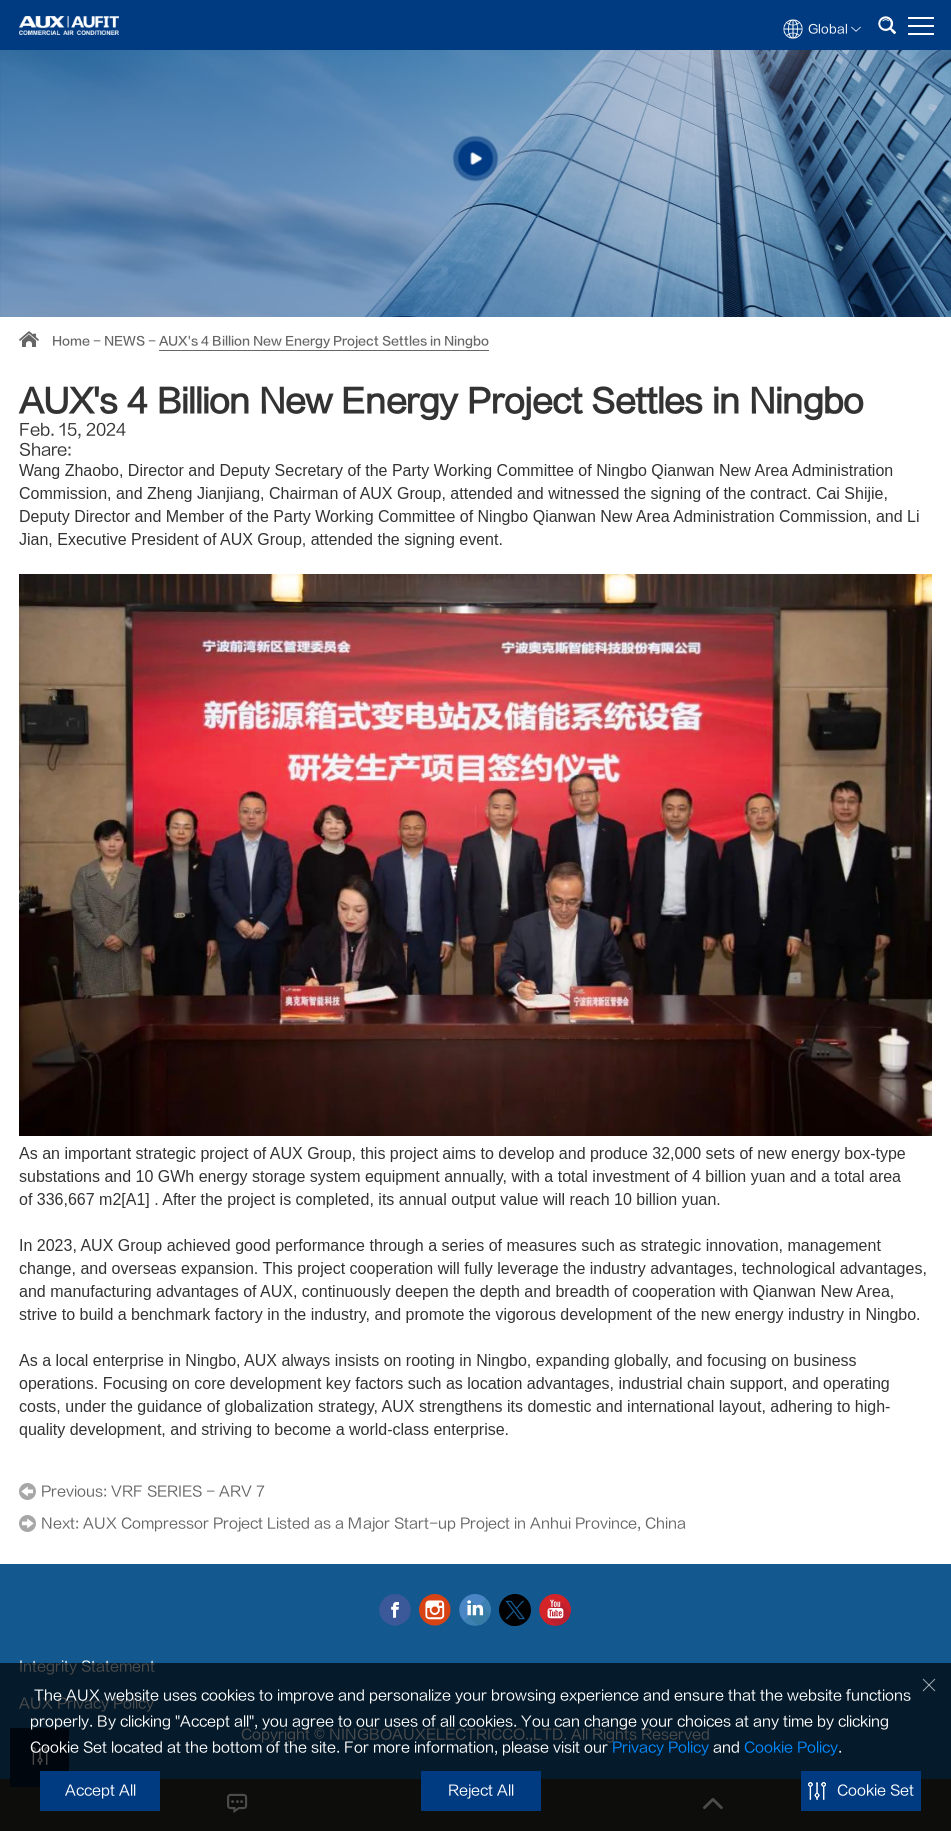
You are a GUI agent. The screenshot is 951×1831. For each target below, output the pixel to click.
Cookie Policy (791, 1747)
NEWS (124, 341)
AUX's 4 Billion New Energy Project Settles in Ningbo (324, 341)
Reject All (481, 1790)
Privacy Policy (660, 1747)
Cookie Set (861, 1791)
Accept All (100, 1790)
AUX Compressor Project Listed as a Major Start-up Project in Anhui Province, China (384, 1523)
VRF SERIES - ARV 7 (188, 1491)
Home (71, 341)
